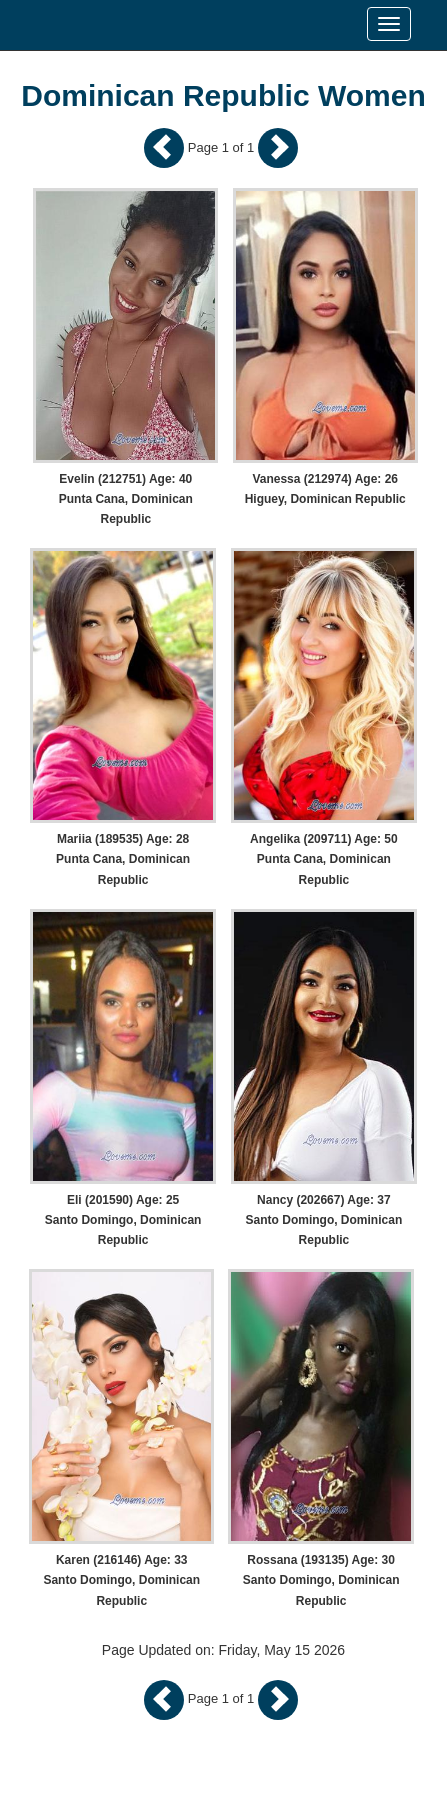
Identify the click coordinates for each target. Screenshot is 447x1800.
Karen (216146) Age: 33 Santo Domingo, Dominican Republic (121, 1580)
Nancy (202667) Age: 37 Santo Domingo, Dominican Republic (324, 1220)
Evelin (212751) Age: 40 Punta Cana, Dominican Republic (126, 499)
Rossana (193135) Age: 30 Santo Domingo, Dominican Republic (321, 1580)
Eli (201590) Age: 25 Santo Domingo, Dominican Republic (123, 1220)
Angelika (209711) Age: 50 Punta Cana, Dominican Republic (324, 859)
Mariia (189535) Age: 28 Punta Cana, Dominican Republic (123, 859)
